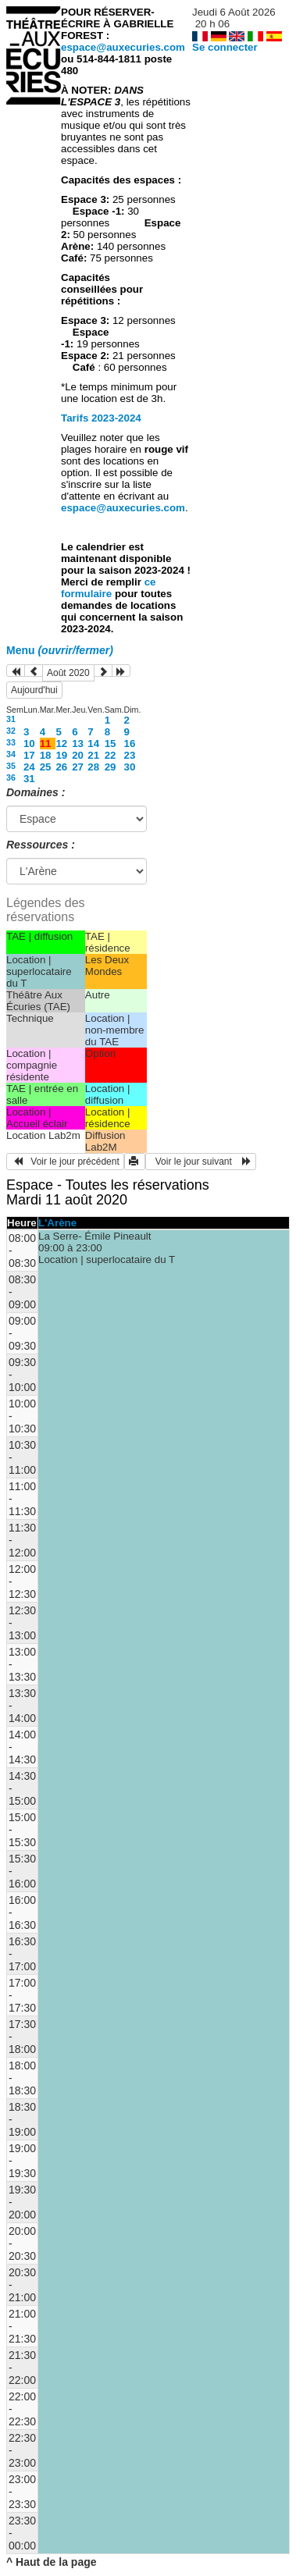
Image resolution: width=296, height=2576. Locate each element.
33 (11, 742)
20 (78, 755)
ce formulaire (108, 588)
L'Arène (57, 1223)
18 (46, 755)
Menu (59, 650)
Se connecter (225, 47)
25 (46, 767)
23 (130, 755)
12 (61, 743)
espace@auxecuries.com (123, 47)
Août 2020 (68, 672)
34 (11, 754)
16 (130, 743)
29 (110, 767)
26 (61, 767)
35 (11, 765)
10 (29, 743)
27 (78, 767)
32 (11, 730)
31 (11, 719)
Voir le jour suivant (200, 1161)
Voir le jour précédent (65, 1161)
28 (93, 767)
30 (130, 767)
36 (11, 777)
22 (110, 755)
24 (29, 767)
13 (78, 743)
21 (93, 755)
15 (110, 743)
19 (61, 755)
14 (93, 743)
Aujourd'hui (34, 690)
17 (29, 755)
